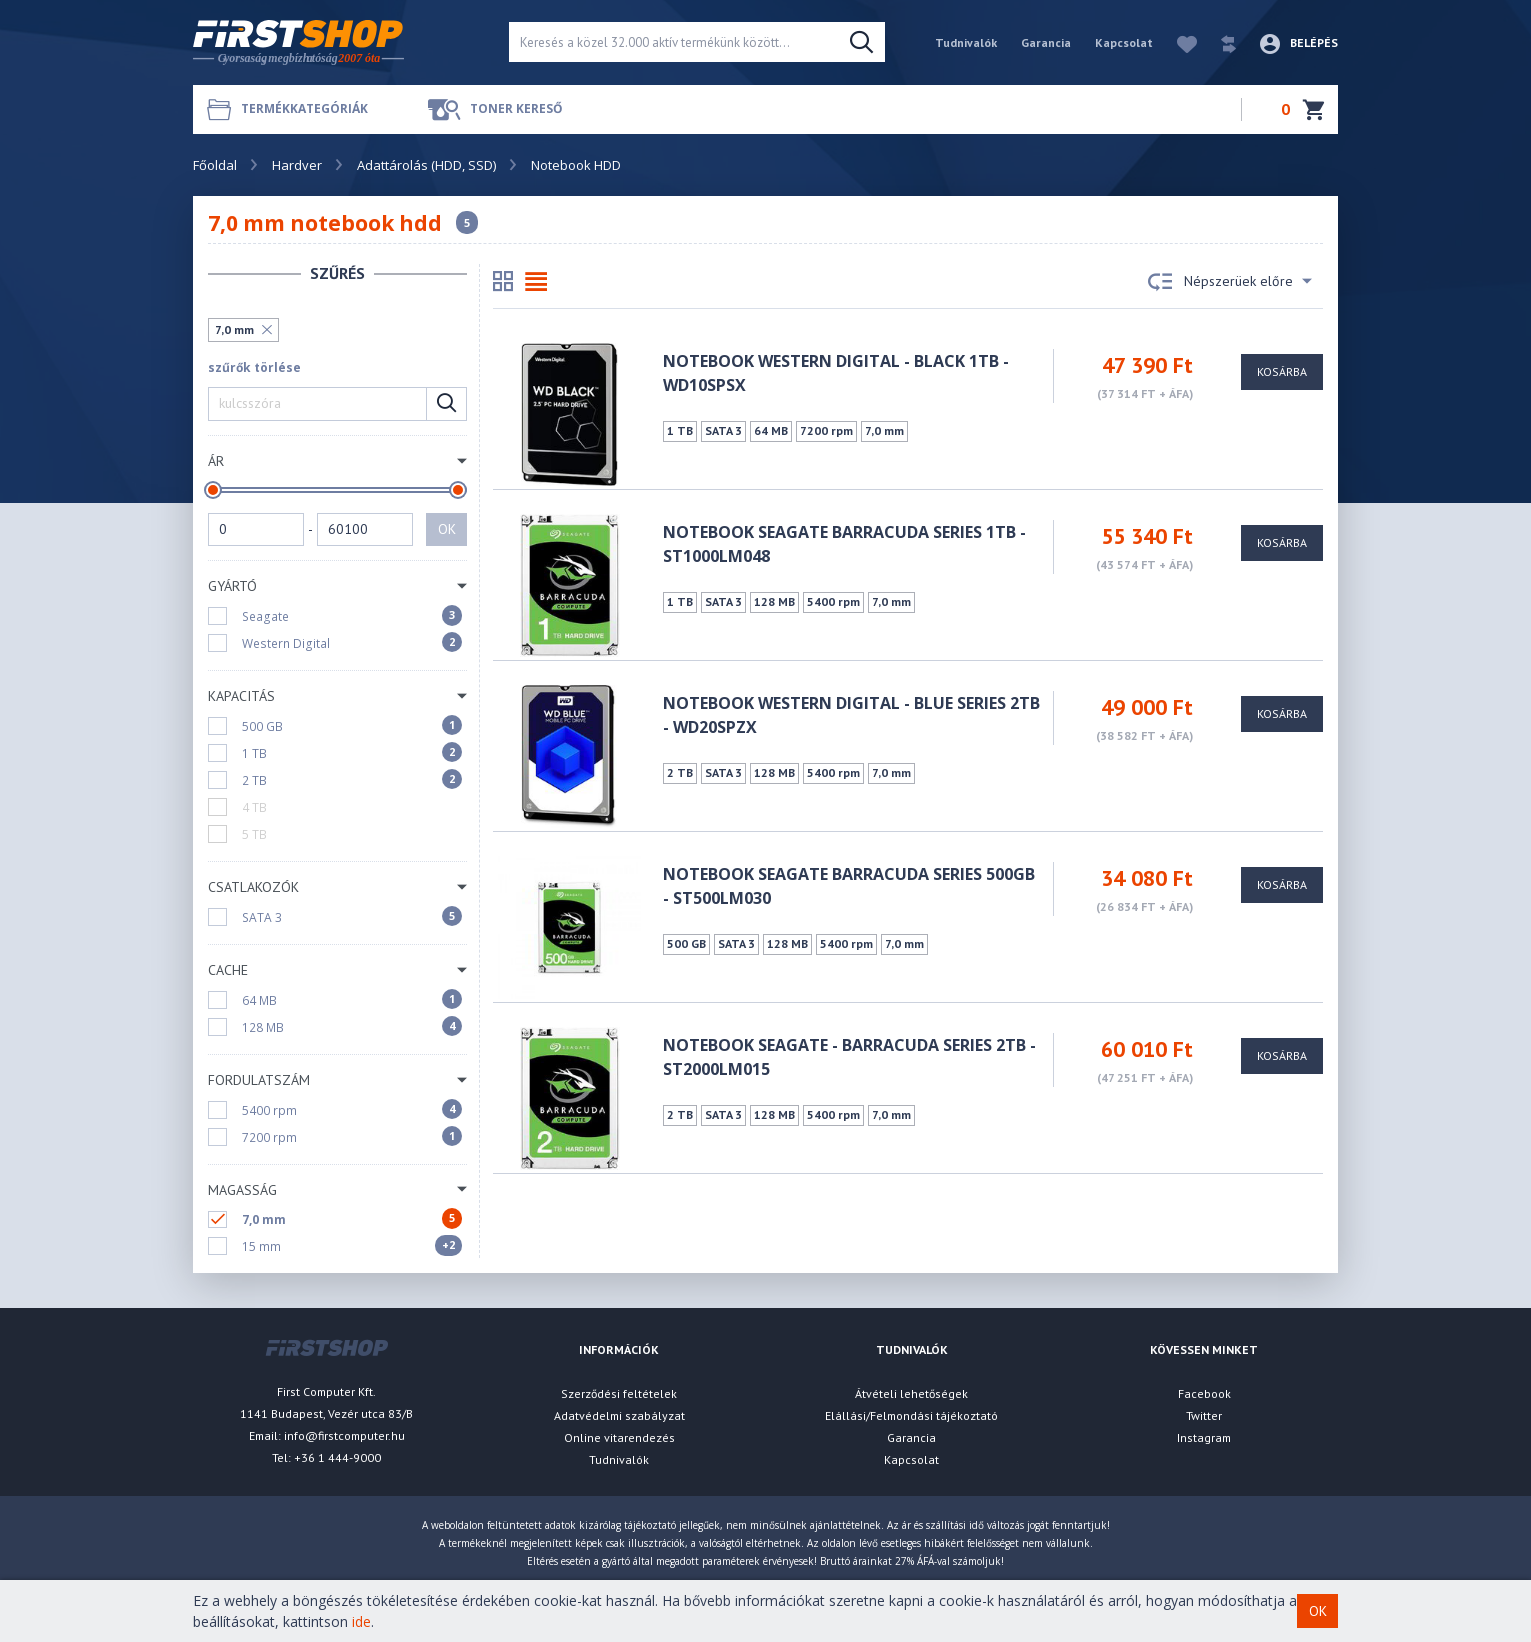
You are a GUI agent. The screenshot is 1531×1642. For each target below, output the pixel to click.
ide (361, 1621)
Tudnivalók (966, 42)
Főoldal (215, 165)
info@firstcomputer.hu (344, 1435)
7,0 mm (234, 329)
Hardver (297, 165)
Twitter (1204, 1415)
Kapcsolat (1124, 42)
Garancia (1046, 42)
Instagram (1204, 1437)
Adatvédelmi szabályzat (619, 1415)
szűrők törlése (254, 367)
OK (447, 529)
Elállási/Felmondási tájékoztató (911, 1415)
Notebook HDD (576, 165)
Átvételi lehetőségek (911, 1393)
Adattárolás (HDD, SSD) (426, 165)
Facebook (1204, 1393)
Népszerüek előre (1230, 282)
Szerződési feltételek (619, 1393)
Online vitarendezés (619, 1437)
